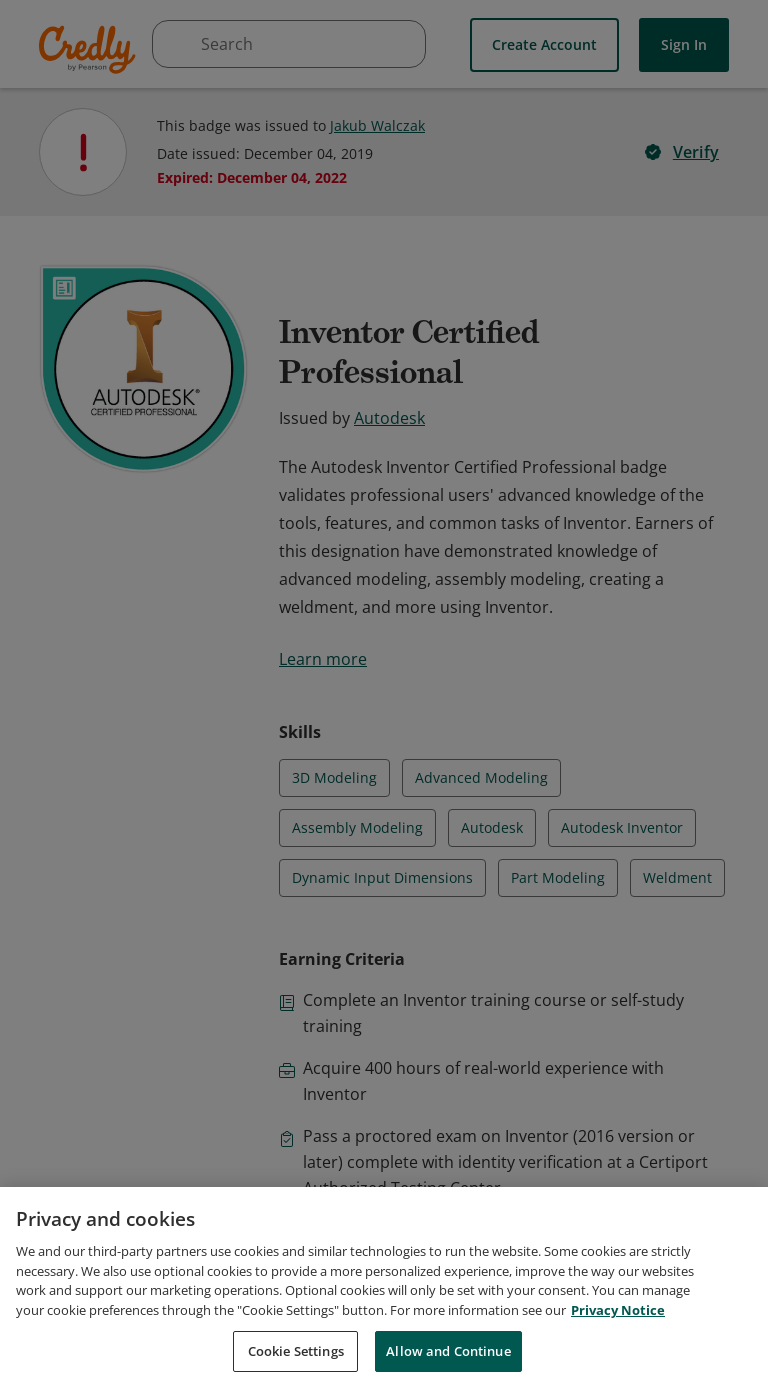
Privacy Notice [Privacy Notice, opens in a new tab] (618, 1328)
